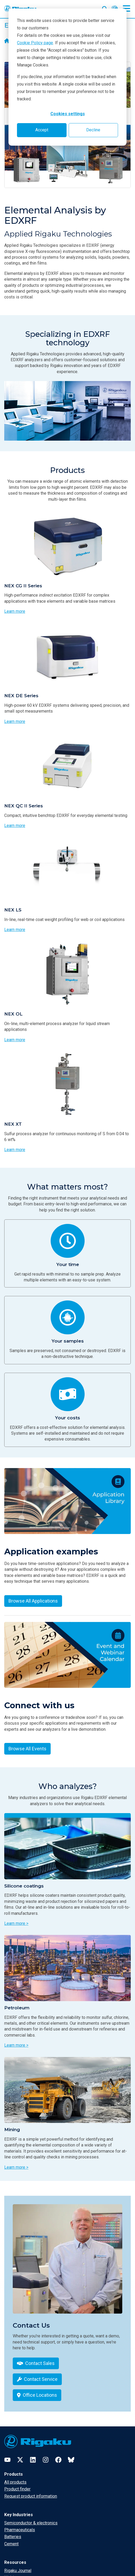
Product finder (17, 2489)
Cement (11, 2543)
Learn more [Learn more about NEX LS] (14, 929)
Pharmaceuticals (19, 2529)
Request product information (30, 2496)
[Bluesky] (71, 2460)
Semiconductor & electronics (31, 2522)
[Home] (7, 41)
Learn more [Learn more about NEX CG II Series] (14, 611)
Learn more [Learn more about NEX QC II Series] (14, 825)
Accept (41, 129)
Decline (93, 129)
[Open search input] (104, 7)
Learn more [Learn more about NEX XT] (14, 1149)
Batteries (12, 2536)
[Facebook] (58, 2460)
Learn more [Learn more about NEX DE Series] (14, 721)
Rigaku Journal (17, 2570)
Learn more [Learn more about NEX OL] (14, 1039)
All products (15, 2482)
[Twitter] (20, 2460)
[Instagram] (45, 2460)
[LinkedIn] (33, 2460)
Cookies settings (67, 113)
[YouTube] (7, 2460)
